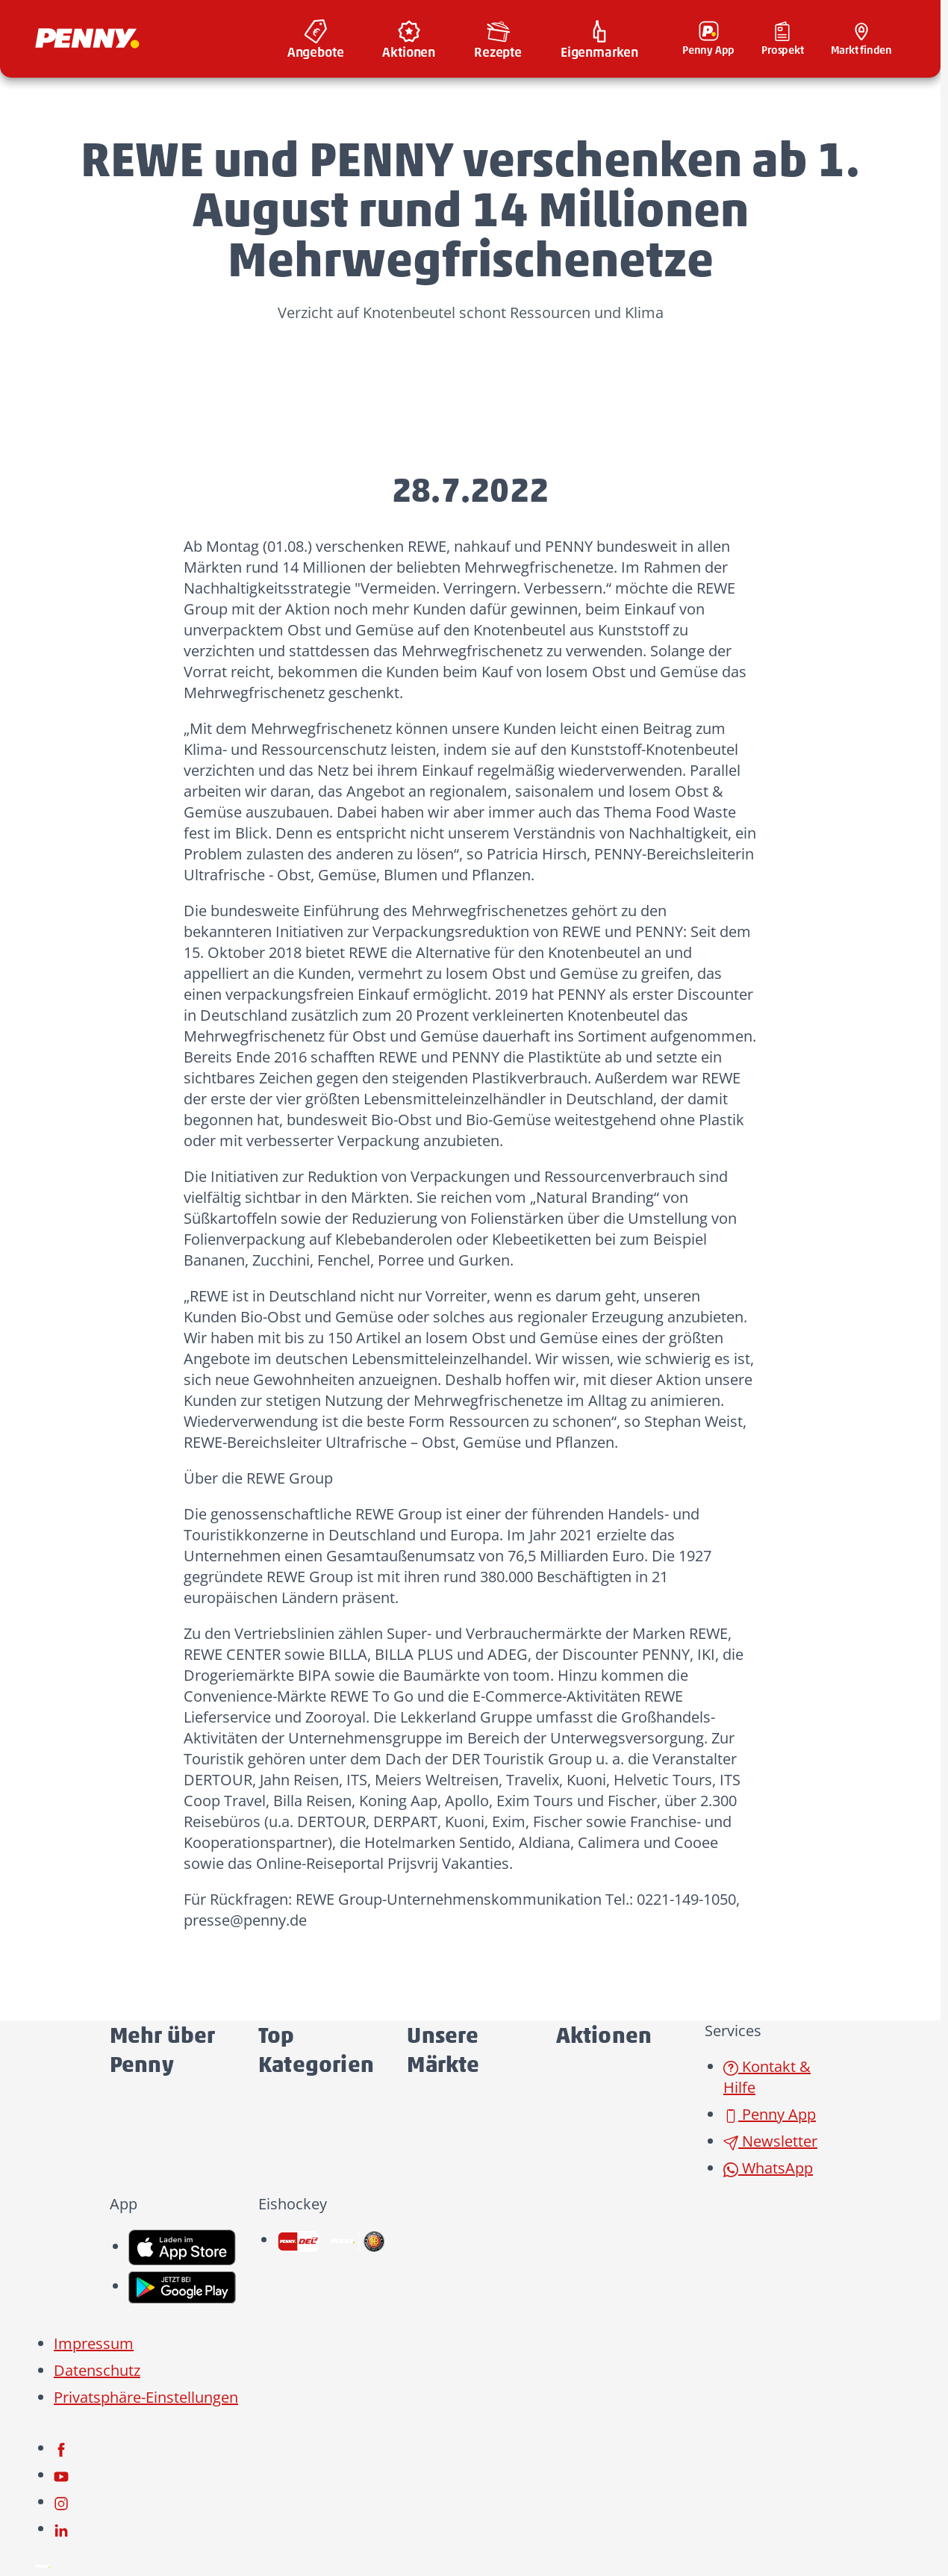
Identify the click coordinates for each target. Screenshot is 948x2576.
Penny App (769, 2114)
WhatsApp (768, 2168)
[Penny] (42, 2564)
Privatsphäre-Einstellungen (146, 2397)
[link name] (182, 2246)
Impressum (94, 2343)
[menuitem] (315, 39)
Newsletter (770, 2141)
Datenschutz (97, 2370)
